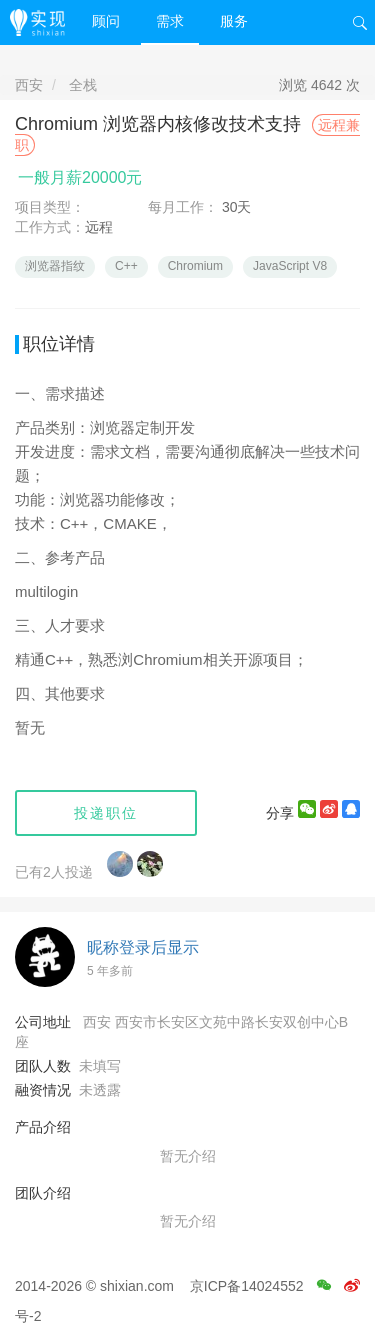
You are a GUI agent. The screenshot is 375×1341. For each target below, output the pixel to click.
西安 (29, 85)
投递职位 (106, 813)
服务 (234, 21)
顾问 (106, 21)
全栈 (83, 85)
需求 (170, 21)
